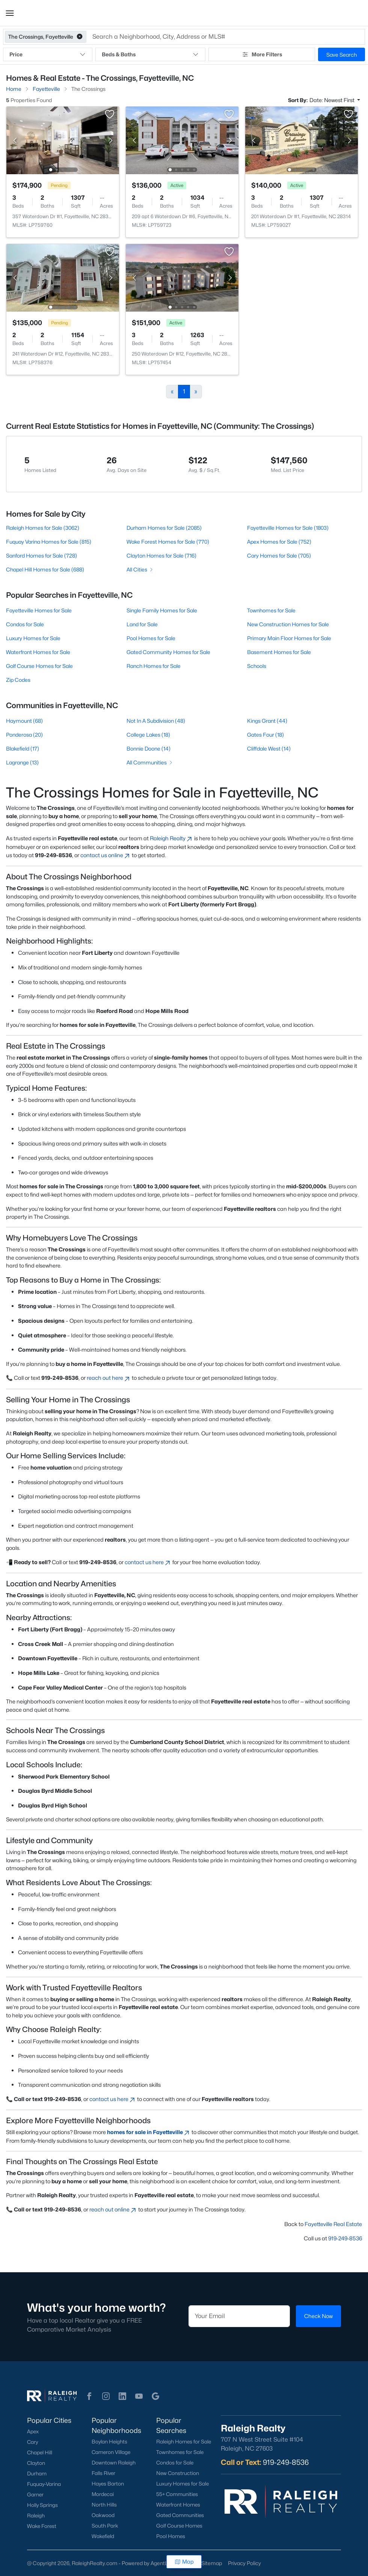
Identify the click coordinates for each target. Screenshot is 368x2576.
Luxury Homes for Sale (33, 638)
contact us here (148, 1562)
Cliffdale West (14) (269, 748)
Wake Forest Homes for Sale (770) (168, 541)
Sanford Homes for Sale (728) (41, 555)
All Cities (140, 569)
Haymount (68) (24, 720)
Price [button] (47, 54)
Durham (37, 2473)
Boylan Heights (109, 2442)
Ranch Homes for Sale (154, 666)
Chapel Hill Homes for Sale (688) (45, 569)
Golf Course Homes (179, 2526)
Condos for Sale (25, 624)
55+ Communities (177, 2494)
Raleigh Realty (171, 838)
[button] (10, 13)
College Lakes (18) (148, 734)
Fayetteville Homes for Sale (39, 610)
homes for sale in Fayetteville (148, 2132)
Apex (33, 2431)
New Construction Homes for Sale (288, 624)
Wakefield (103, 2536)
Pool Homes (170, 2536)
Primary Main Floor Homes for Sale (289, 638)
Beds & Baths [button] (150, 54)
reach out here (109, 1378)
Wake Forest (41, 2526)
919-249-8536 (345, 2238)
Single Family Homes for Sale (162, 610)
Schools (256, 666)
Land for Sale (142, 624)
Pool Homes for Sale (151, 638)
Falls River (103, 2473)
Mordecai (103, 2494)
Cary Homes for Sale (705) (279, 555)
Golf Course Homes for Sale (39, 666)
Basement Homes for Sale (279, 652)
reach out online (113, 2209)
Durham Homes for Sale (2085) (164, 528)
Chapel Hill (39, 2452)
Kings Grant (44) (267, 720)
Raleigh (36, 2516)
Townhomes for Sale (271, 610)
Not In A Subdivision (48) (156, 720)
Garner (35, 2495)
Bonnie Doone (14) (148, 748)
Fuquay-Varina (44, 2484)
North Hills (104, 2505)
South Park (105, 2526)
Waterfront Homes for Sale (38, 652)
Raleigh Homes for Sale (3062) (42, 528)
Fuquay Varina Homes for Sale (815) (48, 541)
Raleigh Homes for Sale (183, 2442)
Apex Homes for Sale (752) (279, 541)
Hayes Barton (108, 2484)
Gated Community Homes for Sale (168, 652)
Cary (32, 2442)
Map (184, 2561)
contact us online (105, 855)
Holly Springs (42, 2505)
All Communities (150, 762)
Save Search (341, 54)
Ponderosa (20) (24, 734)
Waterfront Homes (178, 2505)
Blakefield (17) (22, 748)
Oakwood (103, 2515)
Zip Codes (18, 680)
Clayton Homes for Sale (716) (161, 555)
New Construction (177, 2473)
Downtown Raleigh (114, 2463)
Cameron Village (111, 2452)
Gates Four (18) (265, 734)
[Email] (239, 2316)
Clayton (36, 2463)
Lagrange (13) (22, 762)
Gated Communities (180, 2515)
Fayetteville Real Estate (333, 2224)
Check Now (318, 2316)
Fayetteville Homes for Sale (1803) (288, 528)
